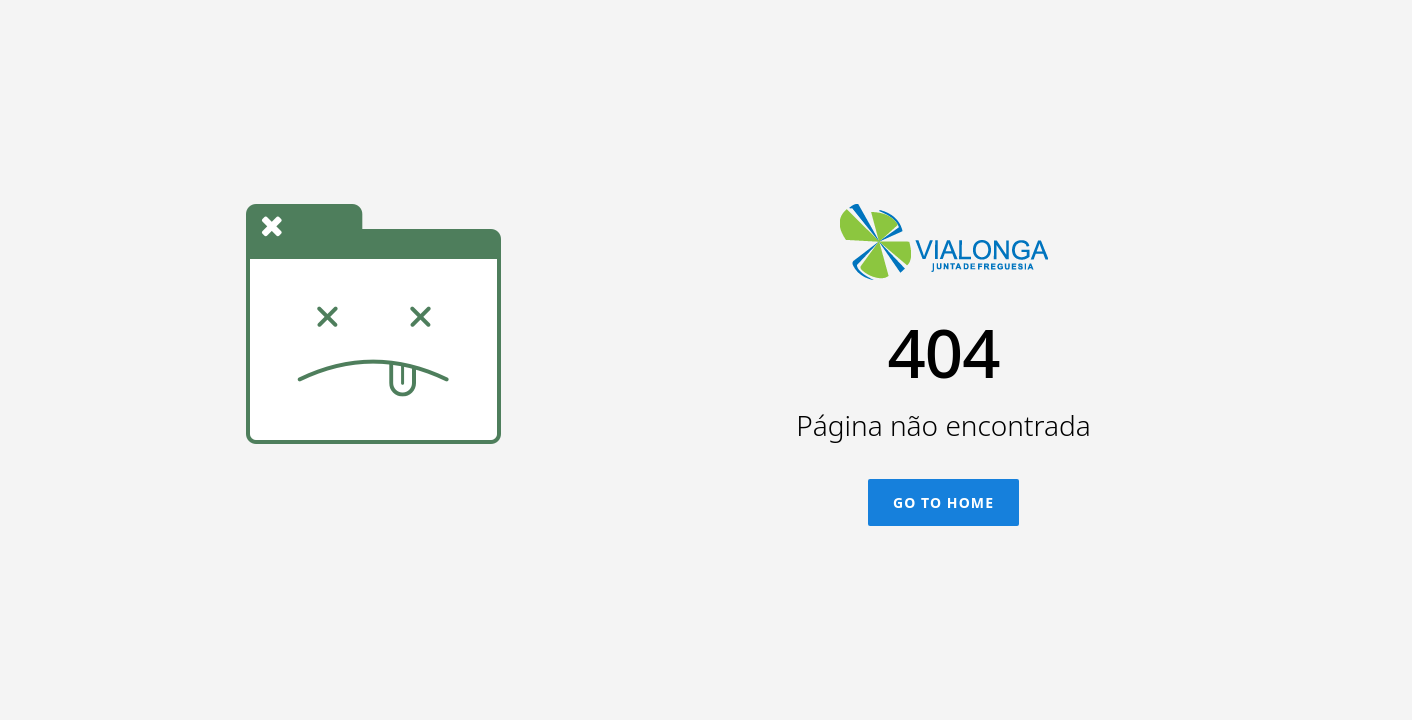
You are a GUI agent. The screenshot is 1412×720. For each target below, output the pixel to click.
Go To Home (943, 502)
